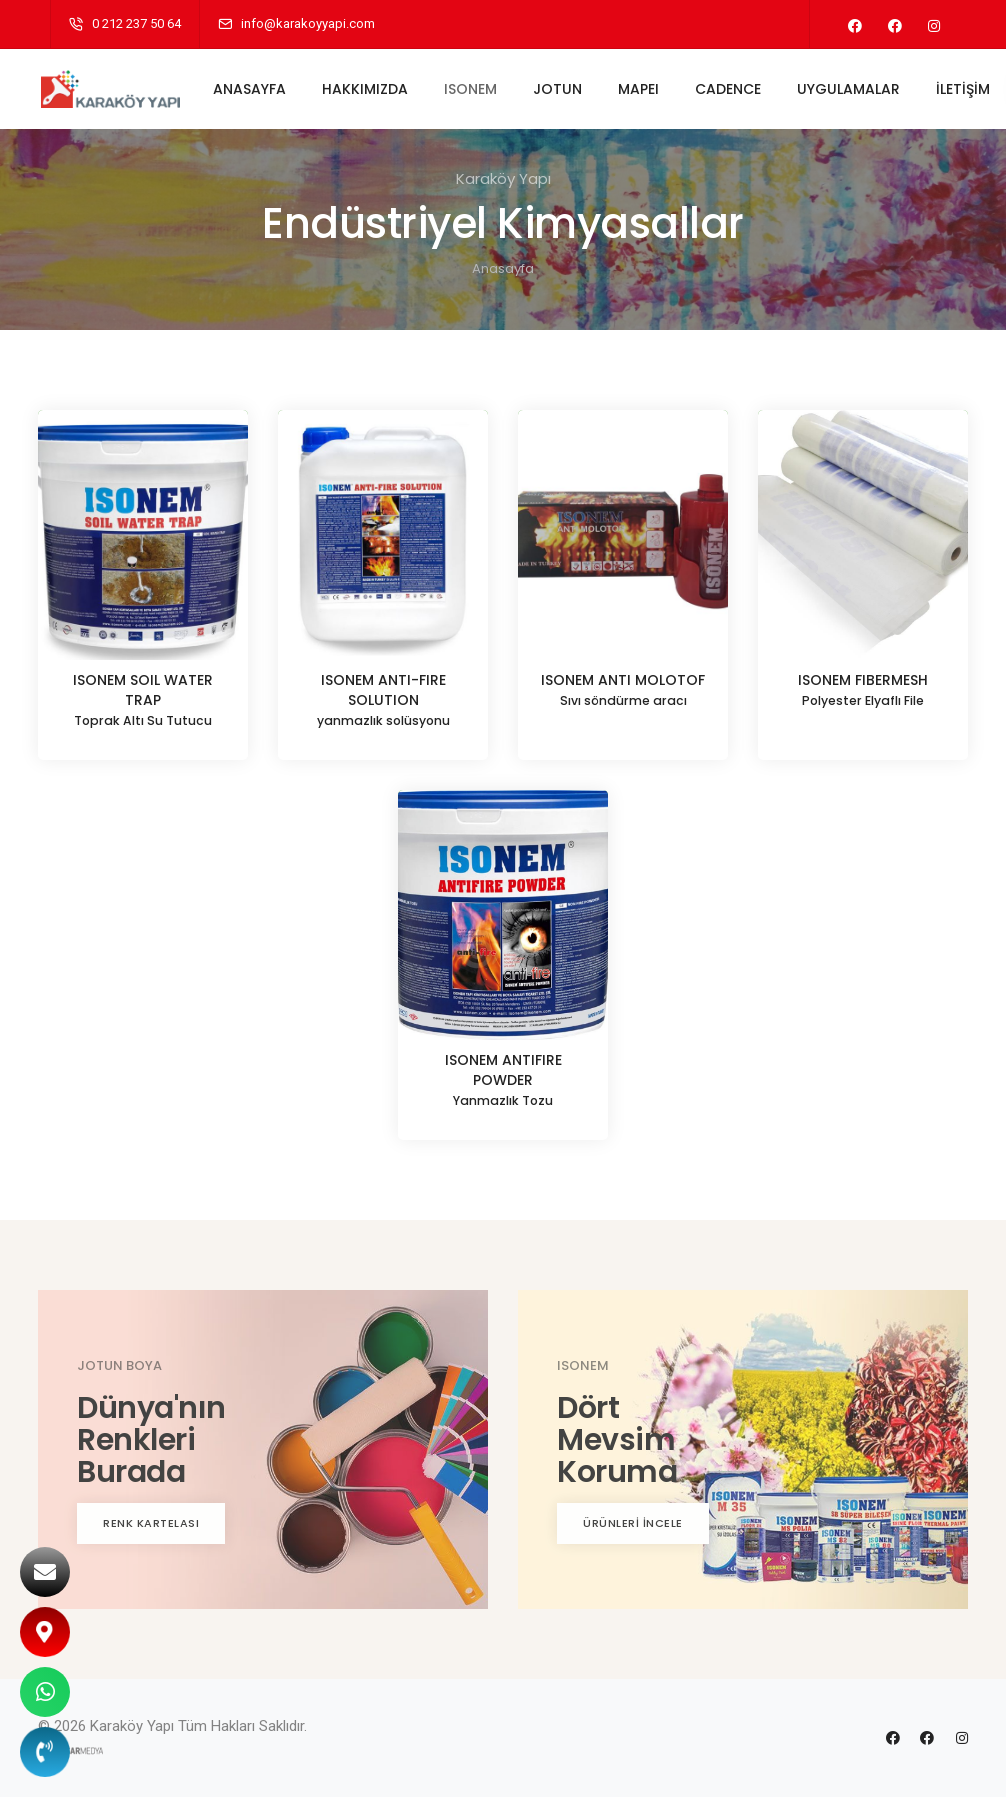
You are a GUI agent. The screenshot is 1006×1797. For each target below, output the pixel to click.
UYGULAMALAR (854, 89)
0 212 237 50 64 (136, 23)
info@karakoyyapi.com (308, 23)
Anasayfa (503, 268)
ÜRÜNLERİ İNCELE (633, 1523)
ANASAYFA (255, 89)
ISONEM (476, 89)
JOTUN (563, 89)
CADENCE (734, 89)
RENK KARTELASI (151, 1523)
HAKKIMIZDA (371, 89)
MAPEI (644, 89)
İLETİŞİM (969, 89)
